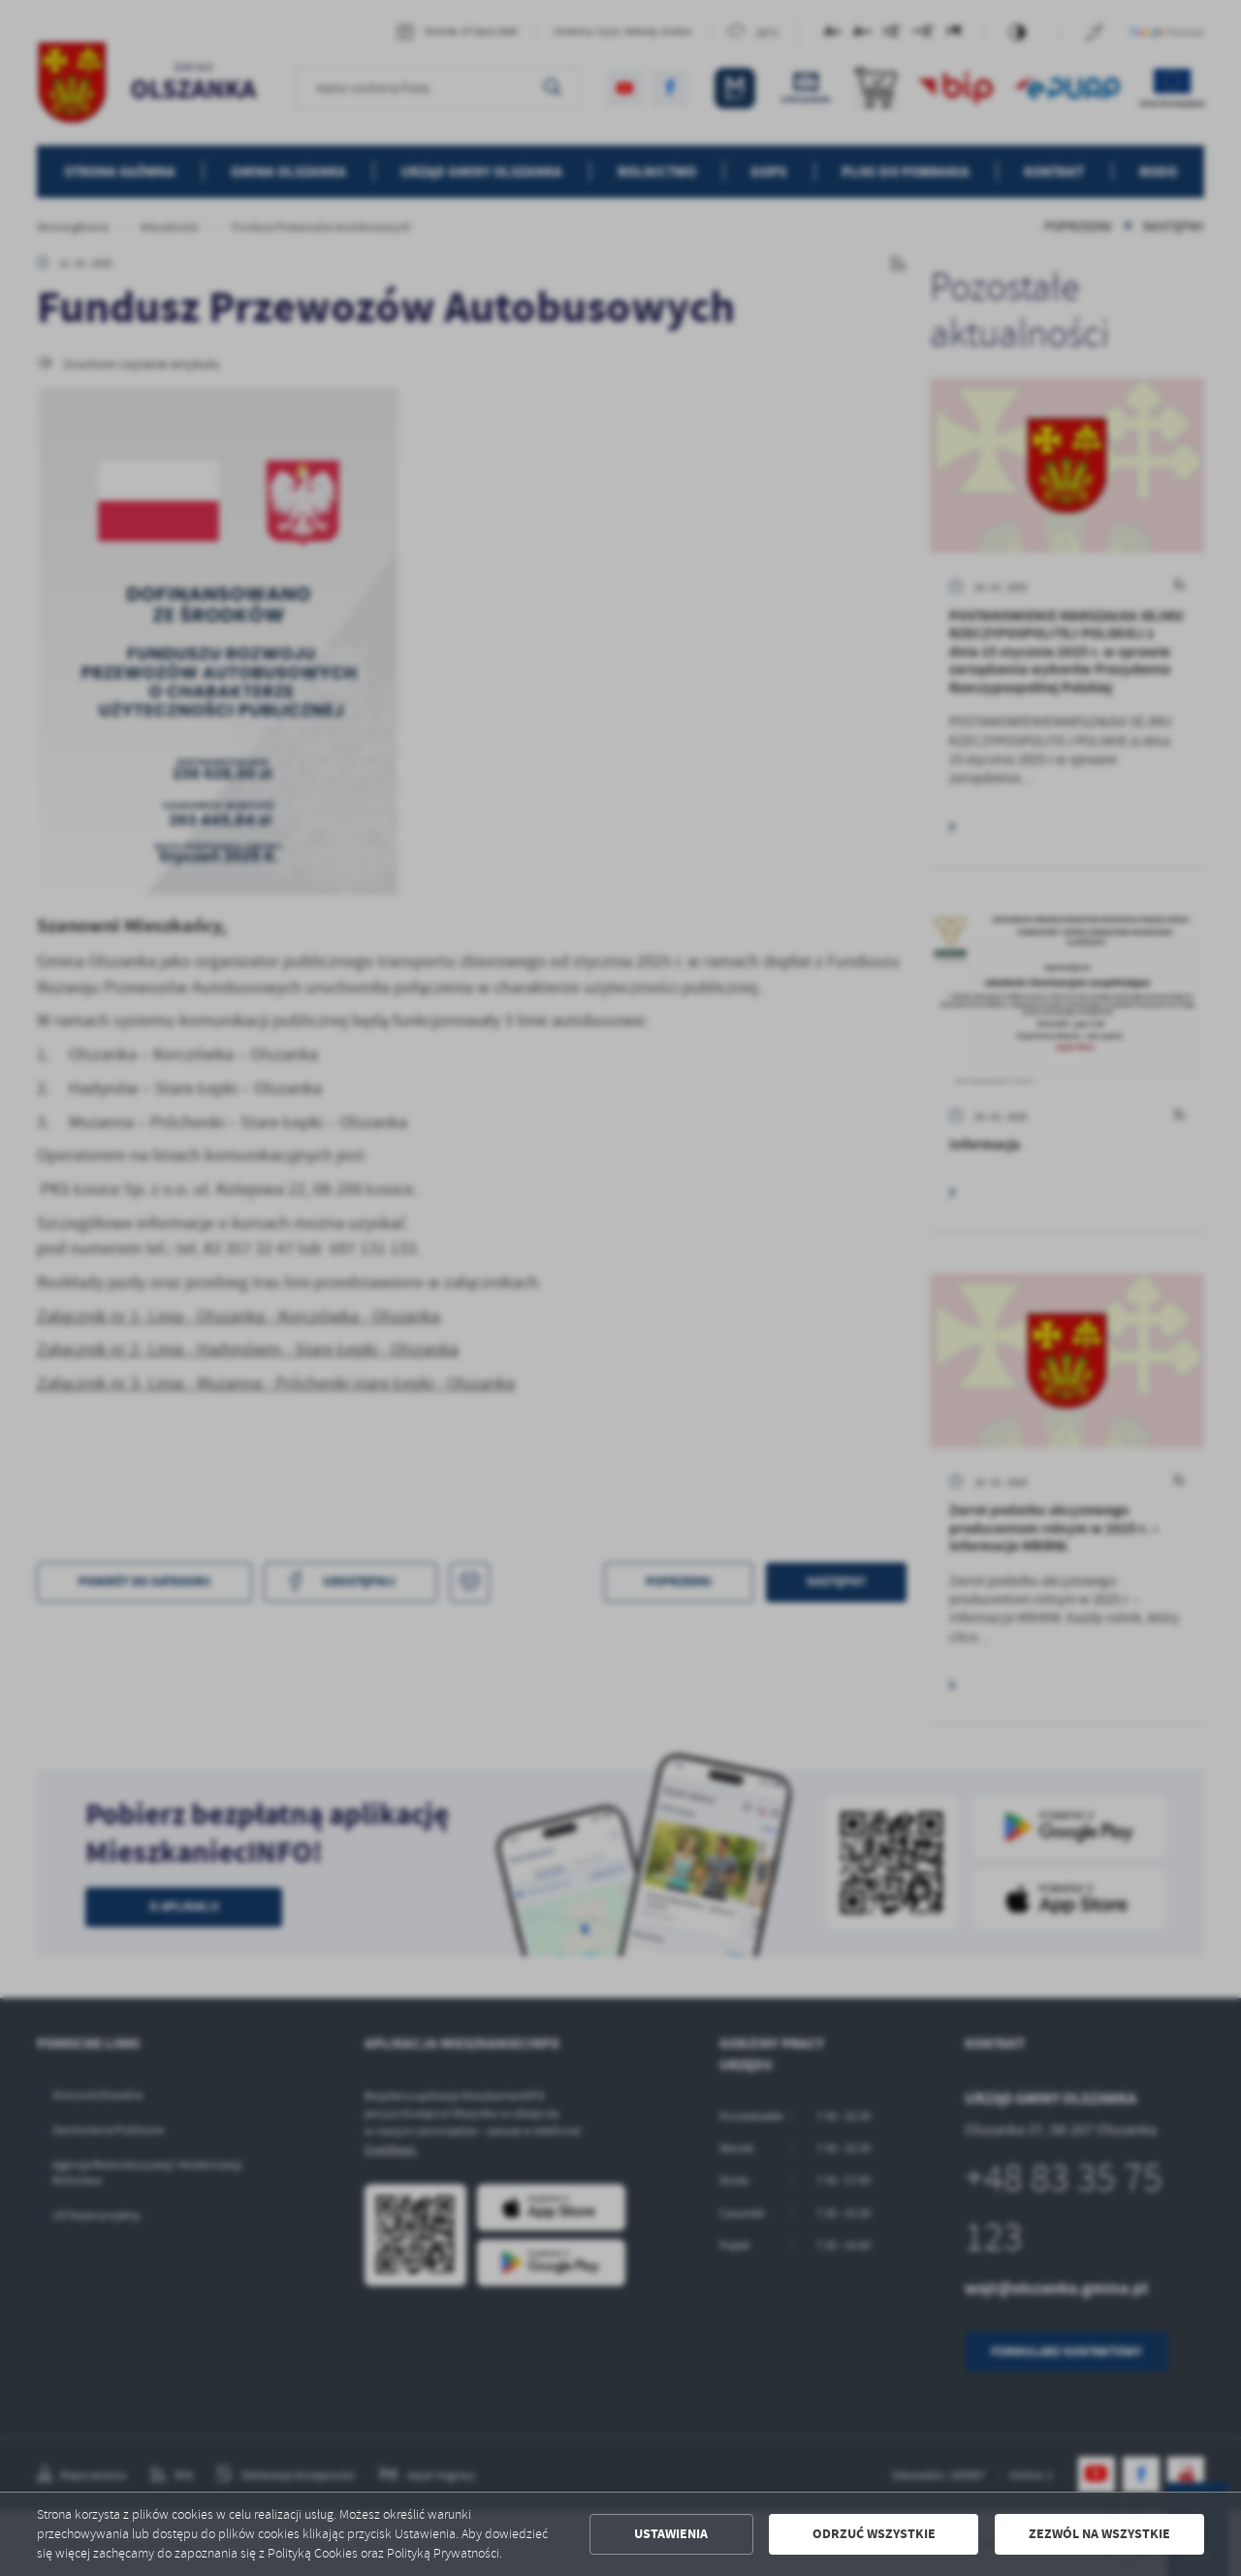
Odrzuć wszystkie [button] (874, 2534)
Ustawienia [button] (671, 2534)
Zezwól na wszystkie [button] (1099, 2534)
